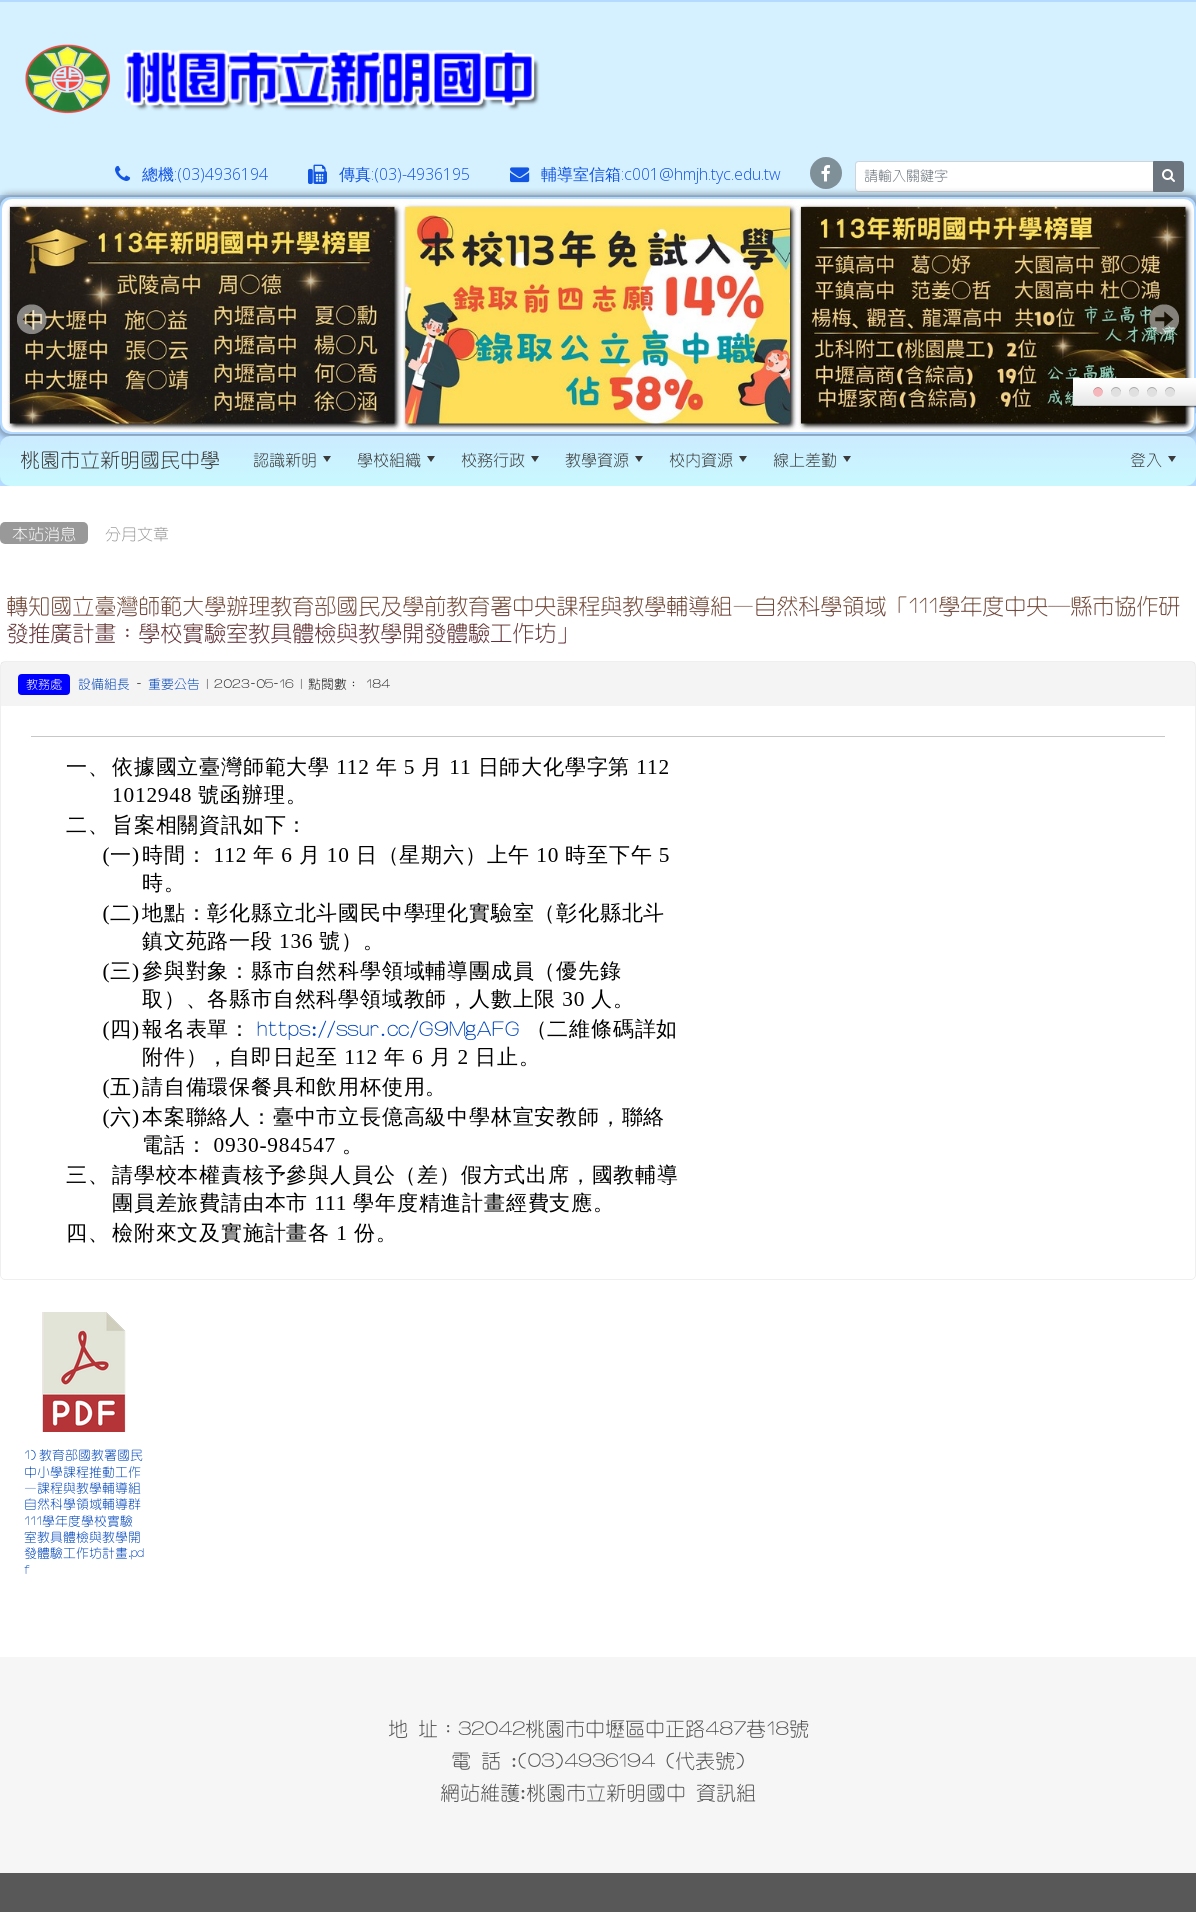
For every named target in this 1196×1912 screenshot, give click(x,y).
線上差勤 (812, 459)
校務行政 (500, 459)
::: (881, 459)
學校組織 (396, 459)
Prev (32, 319)
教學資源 (604, 459)
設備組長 (104, 683)
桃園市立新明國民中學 (120, 459)
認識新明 (292, 459)
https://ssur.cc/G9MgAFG (388, 1028)
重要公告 (174, 683)
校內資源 (708, 459)
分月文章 (137, 533)
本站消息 (44, 533)
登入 (1153, 459)
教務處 (44, 684)
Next (1164, 319)
